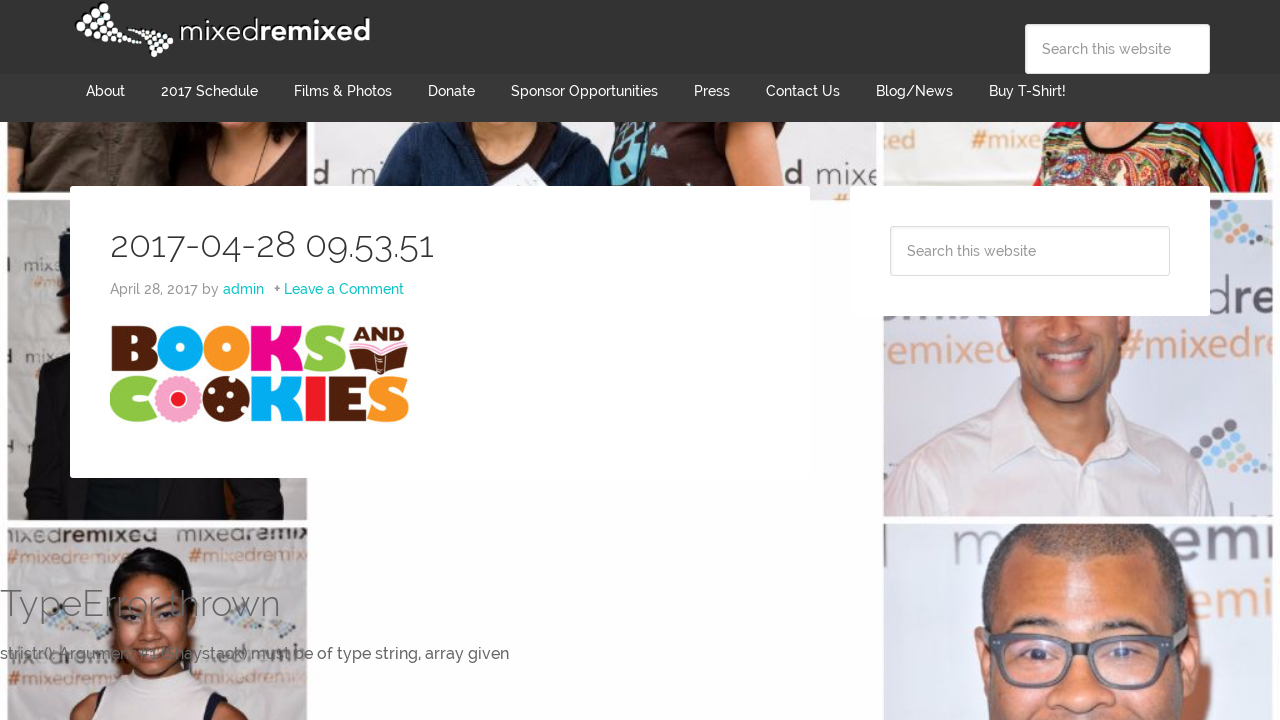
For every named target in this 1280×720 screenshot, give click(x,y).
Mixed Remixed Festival (220, 30)
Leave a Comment (344, 289)
